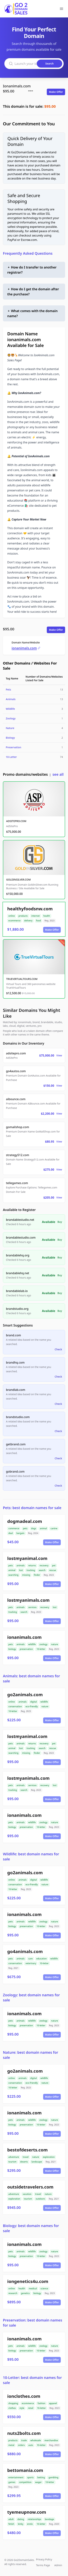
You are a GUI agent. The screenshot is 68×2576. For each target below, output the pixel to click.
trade (24, 2440)
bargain (20, 1533)
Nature (10, 728)
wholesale (35, 2440)
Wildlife (10, 708)
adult (11, 2519)
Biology (10, 737)
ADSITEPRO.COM (16, 821)
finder (37, 1574)
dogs (33, 1528)
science (44, 2288)
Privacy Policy (44, 2559)
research (12, 2293)
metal (11, 2445)
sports (30, 2477)
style (21, 2408)
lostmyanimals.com (28, 1600)
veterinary (30, 1963)
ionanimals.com (26, 648)
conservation (15, 1706)
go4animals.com (25, 1951)
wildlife (32, 1644)
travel (26, 2157)
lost (21, 1570)
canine (53, 1528)
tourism (12, 2161)
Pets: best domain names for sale (32, 1507)
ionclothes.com (23, 2396)
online (11, 915)
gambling (53, 2477)
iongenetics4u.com (27, 2281)
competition (25, 2482)
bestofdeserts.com (27, 2150)
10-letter (40, 1649)
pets (25, 1528)
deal (10, 1533)
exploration (49, 2157)
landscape (37, 2161)
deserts (24, 2161)
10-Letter (11, 757)
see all (57, 774)
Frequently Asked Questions (28, 253)
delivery (28, 920)
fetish (11, 2523)
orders (21, 2445)
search (42, 1570)
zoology (43, 1644)
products (23, 915)
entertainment (16, 2477)
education (41, 1958)
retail (30, 2408)
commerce (13, 1528)
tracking (30, 1570)
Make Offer (56, 92)
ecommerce (14, 920)
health (46, 915)
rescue (52, 1570)
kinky (20, 2523)
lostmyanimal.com (27, 1558)
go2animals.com (25, 1694)
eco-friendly (31, 1706)
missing (26, 1574)
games (11, 2482)
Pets (8, 689)
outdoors (40, 2198)
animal (43, 1528)
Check (58, 1349)
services (32, 1607)
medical (33, 2288)
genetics (25, 2293)
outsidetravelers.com (30, 2187)
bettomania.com (25, 2470)
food (38, 920)
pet (53, 1565)
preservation (26, 1649)
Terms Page (43, 2565)
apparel (53, 2403)
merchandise (51, 2440)
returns (32, 1565)
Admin (58, 2565)
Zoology (11, 718)
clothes (12, 2408)
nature (54, 1644)
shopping (13, 2403)
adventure (13, 2157)
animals (21, 1565)
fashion (41, 2403)
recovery (44, 1565)
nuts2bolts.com (24, 2433)
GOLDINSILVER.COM (18, 879)
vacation (27, 2194)
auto (30, 2445)
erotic (30, 2523)
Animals (11, 699)
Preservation (13, 747)
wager (38, 2482)
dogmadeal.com (24, 1521)
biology (12, 1649)
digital (33, 1701)
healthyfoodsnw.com (30, 909)
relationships (34, 2519)
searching (13, 1574)
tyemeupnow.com (26, 2512)
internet (35, 915)
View (59, 1055)
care (30, 1958)
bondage (49, 2519)
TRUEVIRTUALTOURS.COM (22, 979)
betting (41, 2477)
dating (20, 2519)
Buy (59, 1222)
